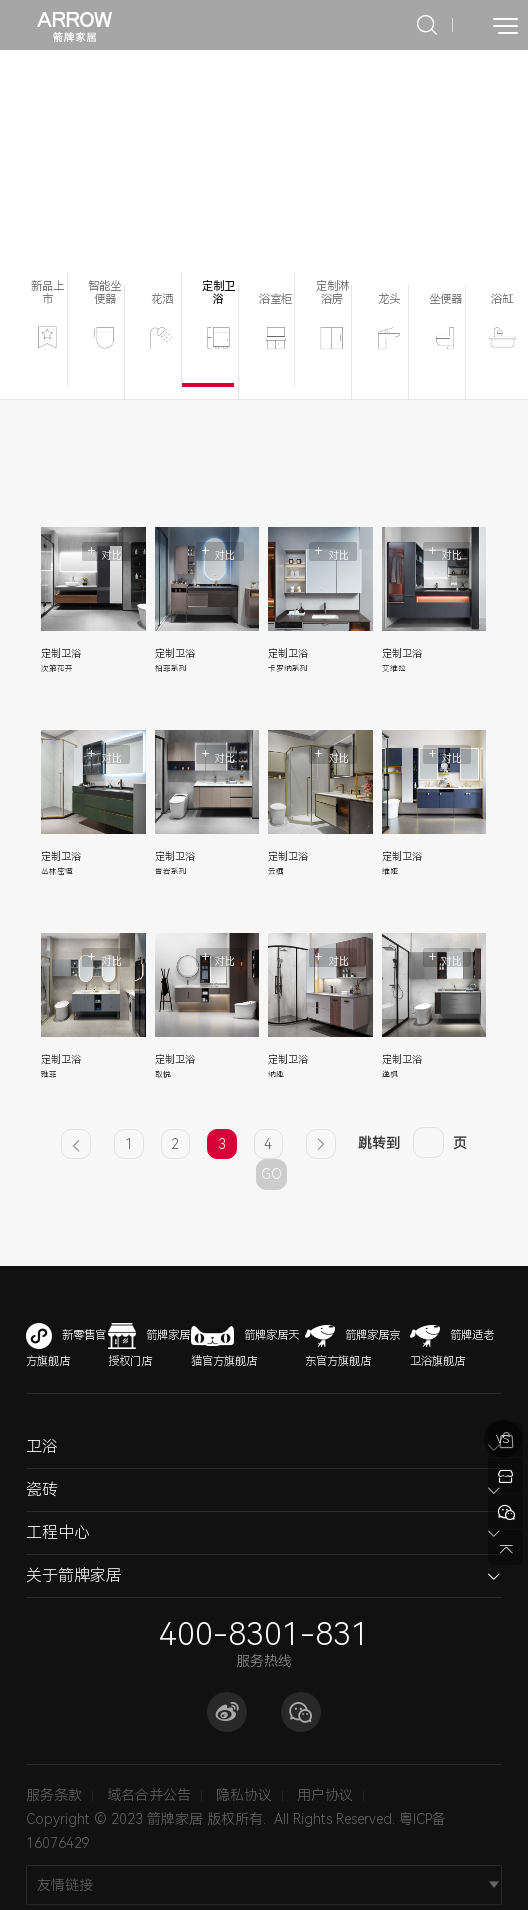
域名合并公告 (149, 1795)
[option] (264, 161)
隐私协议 (244, 1795)
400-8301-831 (264, 1634)
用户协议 (325, 1795)
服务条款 (54, 1795)
